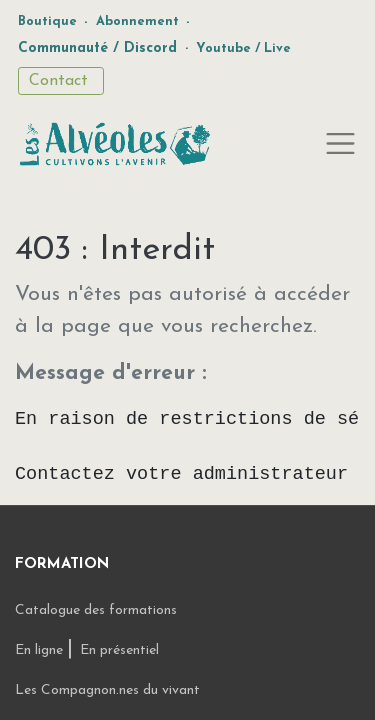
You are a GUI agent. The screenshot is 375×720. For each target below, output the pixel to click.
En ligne (41, 650)
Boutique (47, 21)
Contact (61, 81)
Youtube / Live (243, 48)
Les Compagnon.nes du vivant (107, 690)
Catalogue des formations (96, 610)
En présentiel (119, 650)
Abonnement (137, 21)
